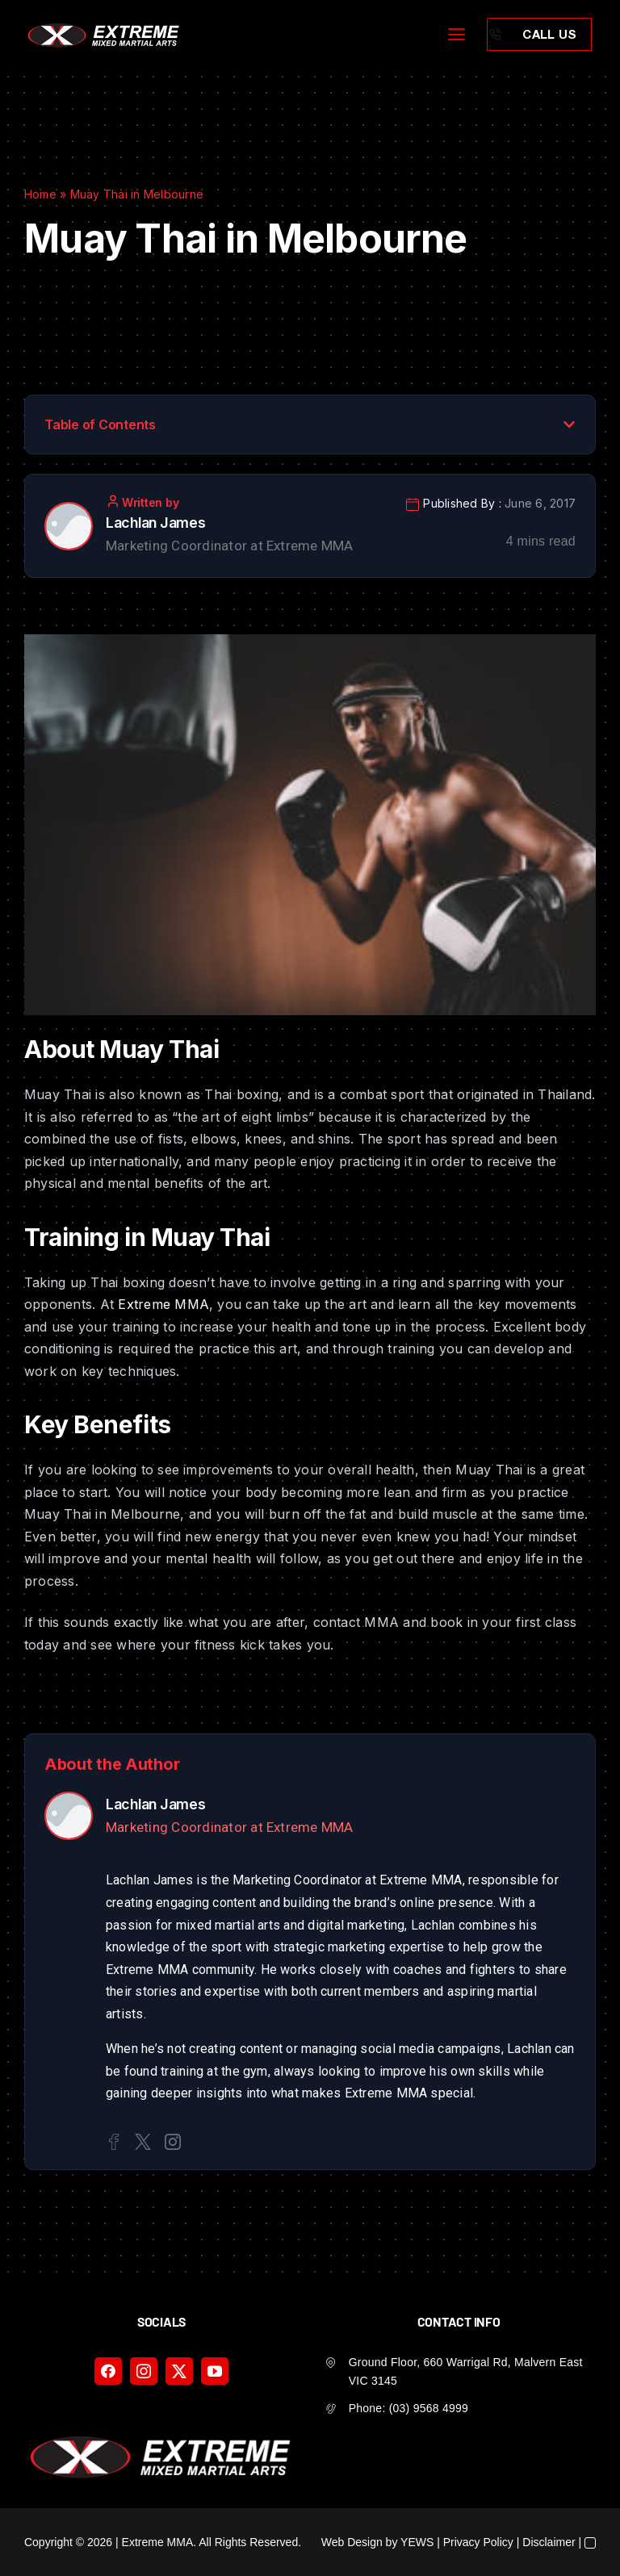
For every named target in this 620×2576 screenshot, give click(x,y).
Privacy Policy (478, 2542)
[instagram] (143, 2371)
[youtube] (214, 2371)
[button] (569, 424)
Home (40, 194)
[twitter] (179, 2371)
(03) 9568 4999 (428, 2408)
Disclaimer (548, 2542)
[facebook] (108, 2371)
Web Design (352, 2542)
